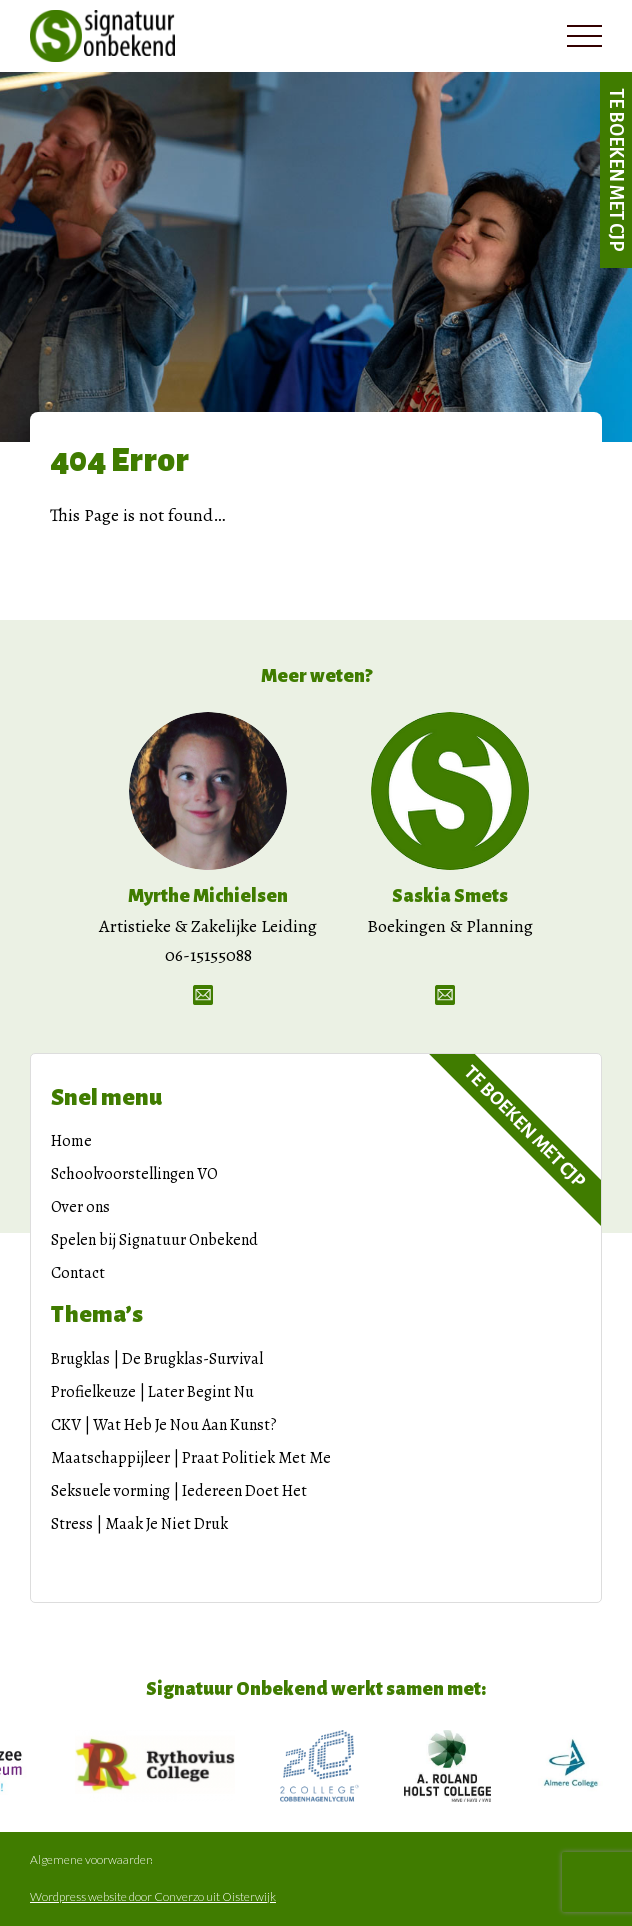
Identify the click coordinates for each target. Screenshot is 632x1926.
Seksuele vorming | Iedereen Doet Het (179, 1491)
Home (71, 1141)
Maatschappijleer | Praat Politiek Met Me (191, 1458)
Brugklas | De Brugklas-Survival (157, 1359)
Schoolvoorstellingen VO (134, 1174)
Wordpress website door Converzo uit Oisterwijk (153, 1897)
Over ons (80, 1207)
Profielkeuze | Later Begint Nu (152, 1392)
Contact (78, 1273)
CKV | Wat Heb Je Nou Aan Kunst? (164, 1425)
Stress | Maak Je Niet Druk (139, 1524)
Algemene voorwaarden (91, 1860)
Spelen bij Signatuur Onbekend (154, 1240)
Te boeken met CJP (616, 170)
